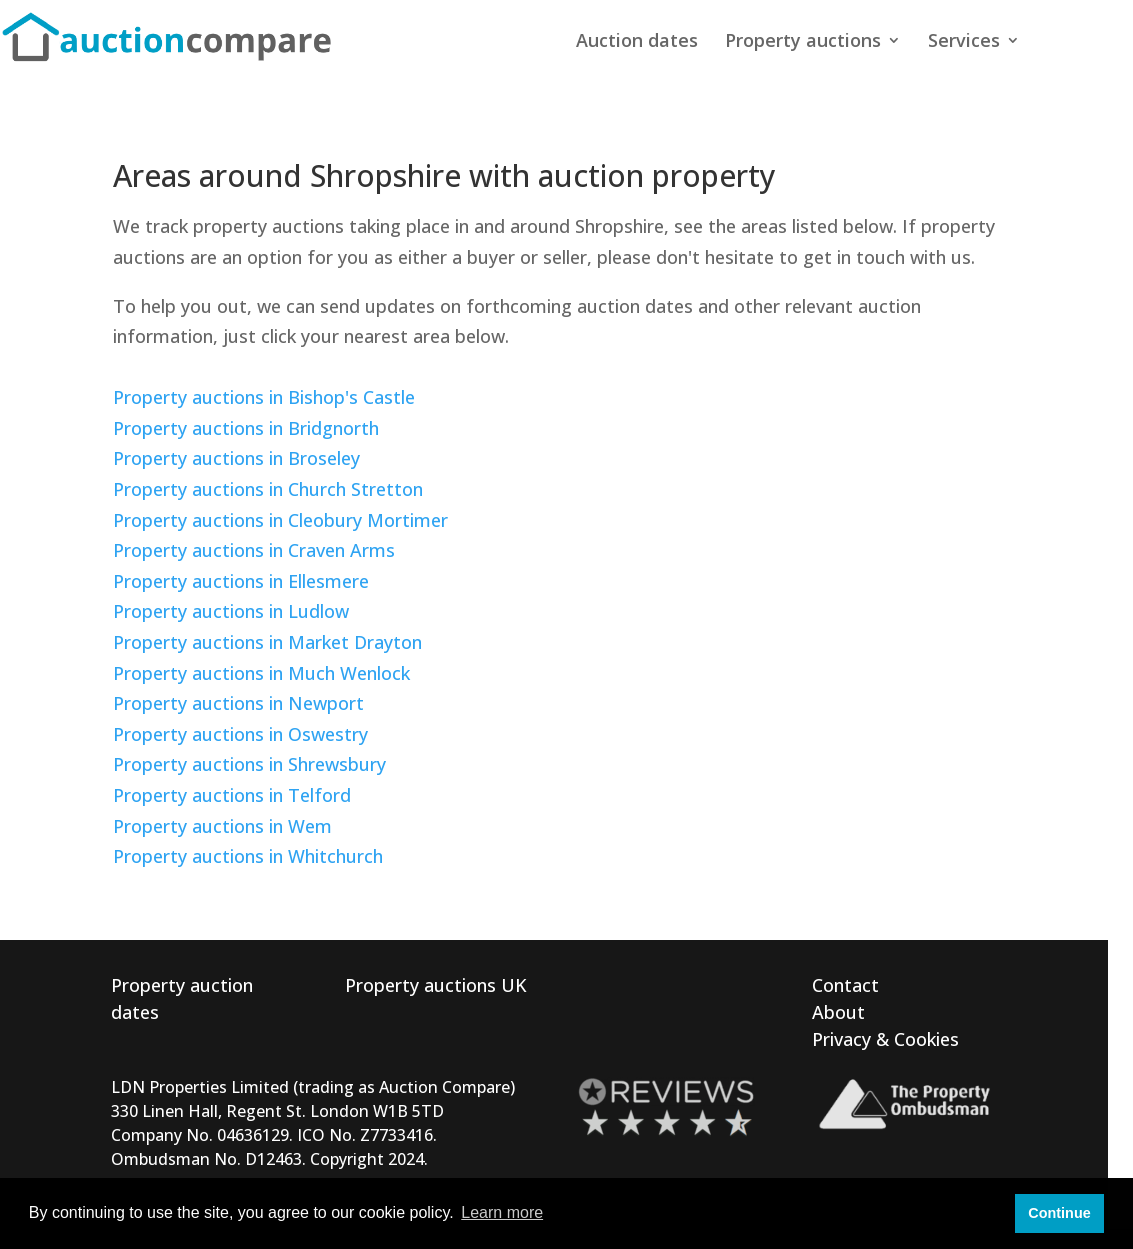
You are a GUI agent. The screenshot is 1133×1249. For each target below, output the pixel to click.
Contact (845, 985)
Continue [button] (1059, 1213)
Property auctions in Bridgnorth (246, 428)
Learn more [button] (502, 1212)
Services (964, 42)
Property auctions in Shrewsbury (249, 764)
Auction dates (637, 42)
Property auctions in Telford (232, 795)
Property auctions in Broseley (236, 458)
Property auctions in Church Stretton (268, 489)
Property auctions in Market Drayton (267, 642)
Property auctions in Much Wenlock (261, 673)
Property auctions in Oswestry (240, 734)
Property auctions (803, 42)
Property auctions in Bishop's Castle (264, 397)
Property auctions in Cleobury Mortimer (280, 520)
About (838, 1012)
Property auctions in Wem (222, 826)
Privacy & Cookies (885, 1039)
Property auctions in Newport (238, 703)
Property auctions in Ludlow (231, 611)
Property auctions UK (436, 985)
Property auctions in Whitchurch (248, 856)
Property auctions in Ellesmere (241, 581)
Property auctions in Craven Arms (254, 550)
